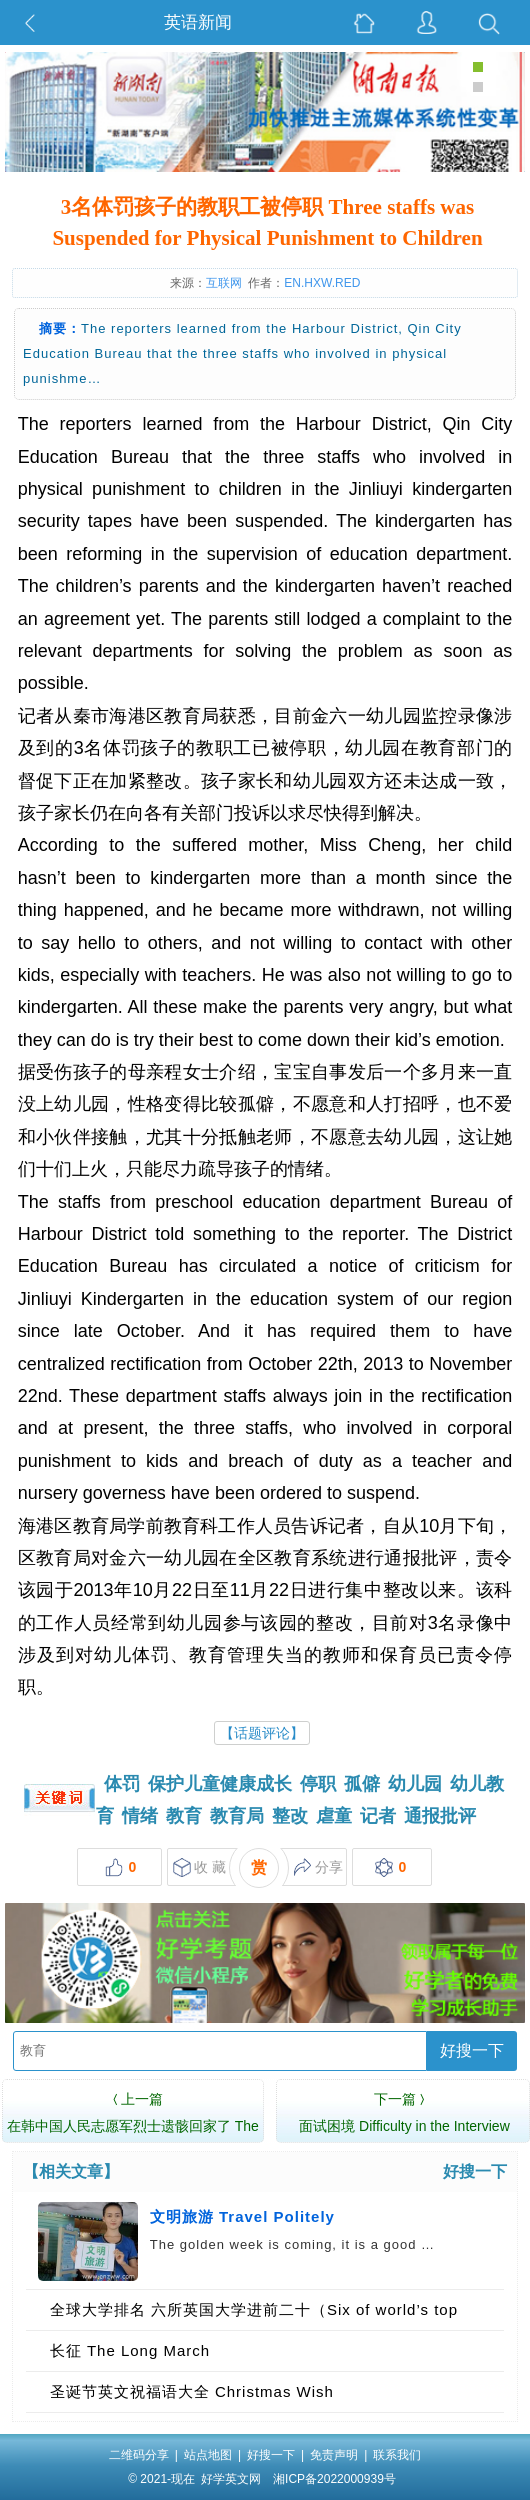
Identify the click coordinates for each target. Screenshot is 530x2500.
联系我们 (397, 2455)
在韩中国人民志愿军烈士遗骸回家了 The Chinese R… (133, 2123)
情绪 (140, 1816)
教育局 (237, 1816)
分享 (318, 1867)
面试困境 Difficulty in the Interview (404, 2110)
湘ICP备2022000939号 (334, 2479)
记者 (378, 1816)
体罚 (122, 1784)
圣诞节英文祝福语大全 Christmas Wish (192, 2391)
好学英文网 (231, 2479)
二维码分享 (139, 2455)
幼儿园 (415, 1784)
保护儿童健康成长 (220, 1784)
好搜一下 (472, 2050)
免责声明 (334, 2455)
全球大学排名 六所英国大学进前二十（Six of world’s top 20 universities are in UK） (254, 2315)
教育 (184, 1816)
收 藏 (199, 1867)
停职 (318, 1784)
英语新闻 (198, 22)
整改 (290, 1816)
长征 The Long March (130, 2350)
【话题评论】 (262, 1733)
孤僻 (362, 1784)
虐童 (334, 1816)
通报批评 (440, 1816)
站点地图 (208, 2455)
